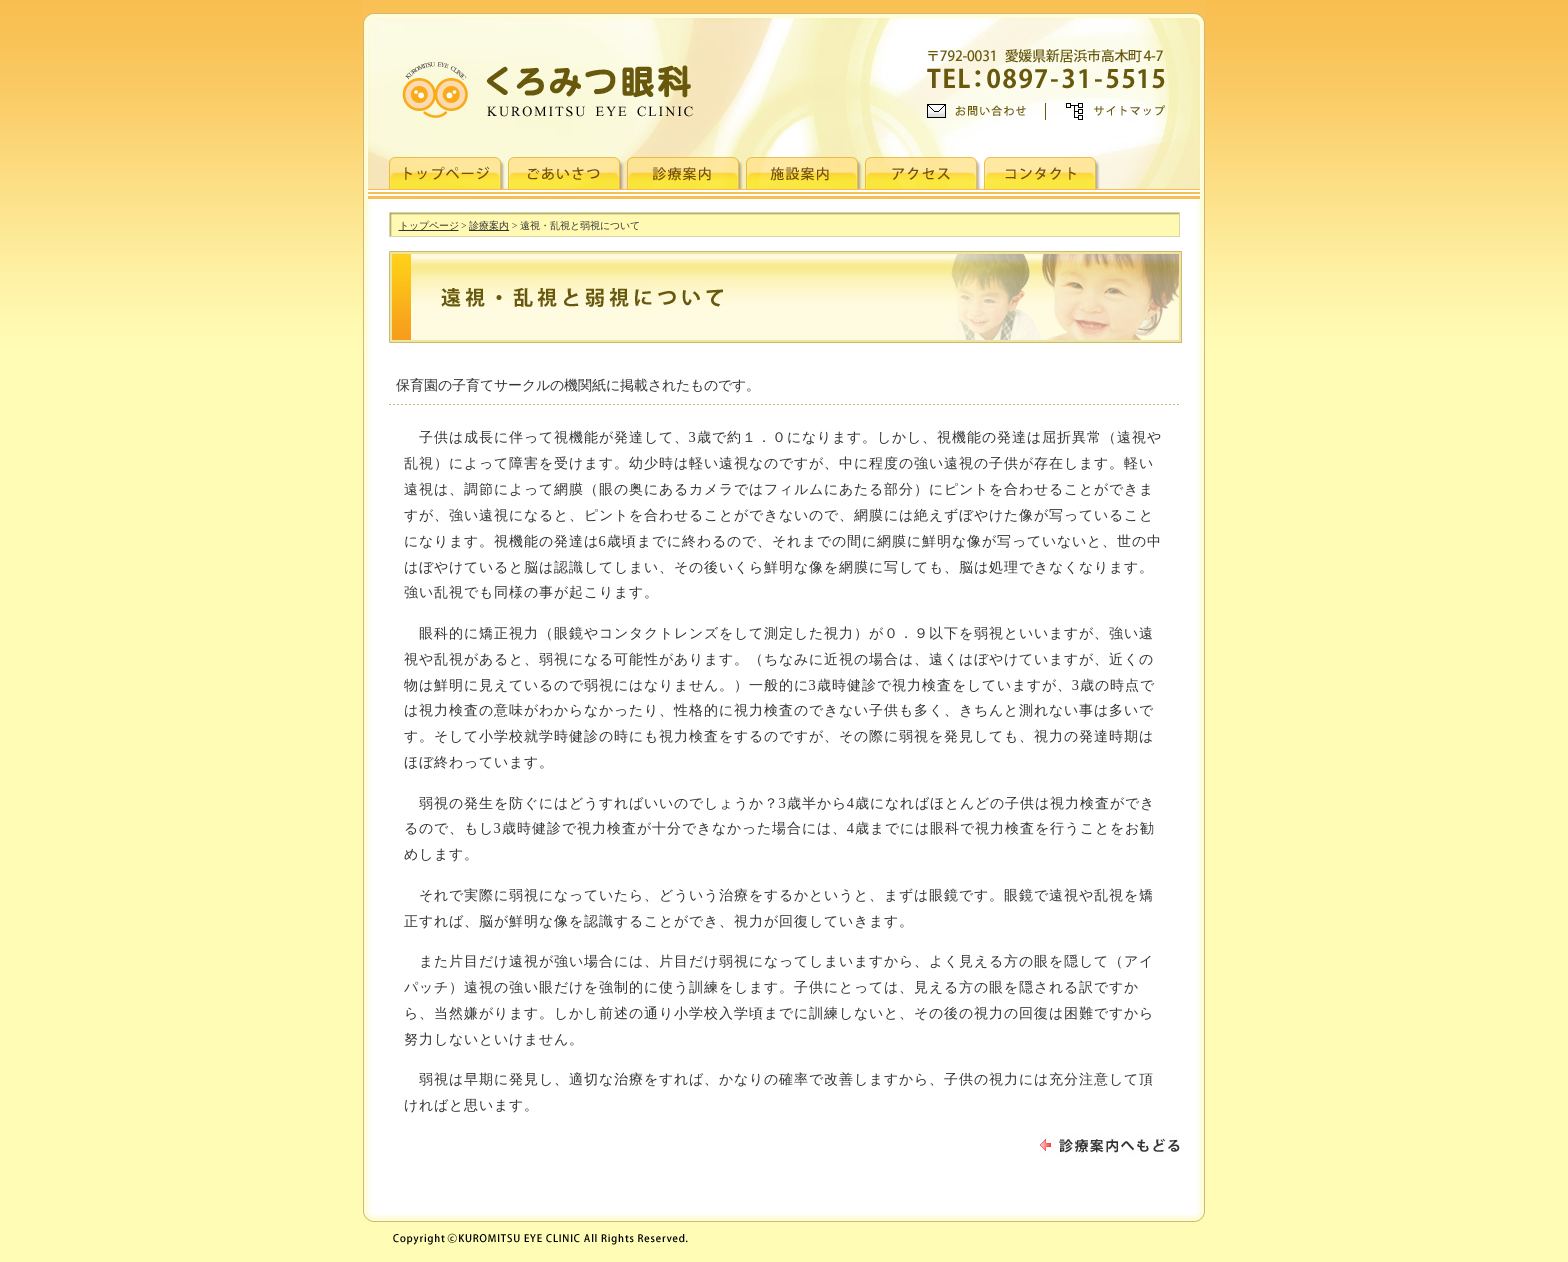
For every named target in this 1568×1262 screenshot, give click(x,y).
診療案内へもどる (1110, 1145)
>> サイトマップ (1105, 111)
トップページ (447, 173)
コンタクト (1042, 173)
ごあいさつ (566, 173)
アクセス (923, 173)
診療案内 (685, 173)
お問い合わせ (986, 111)
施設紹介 (804, 173)
